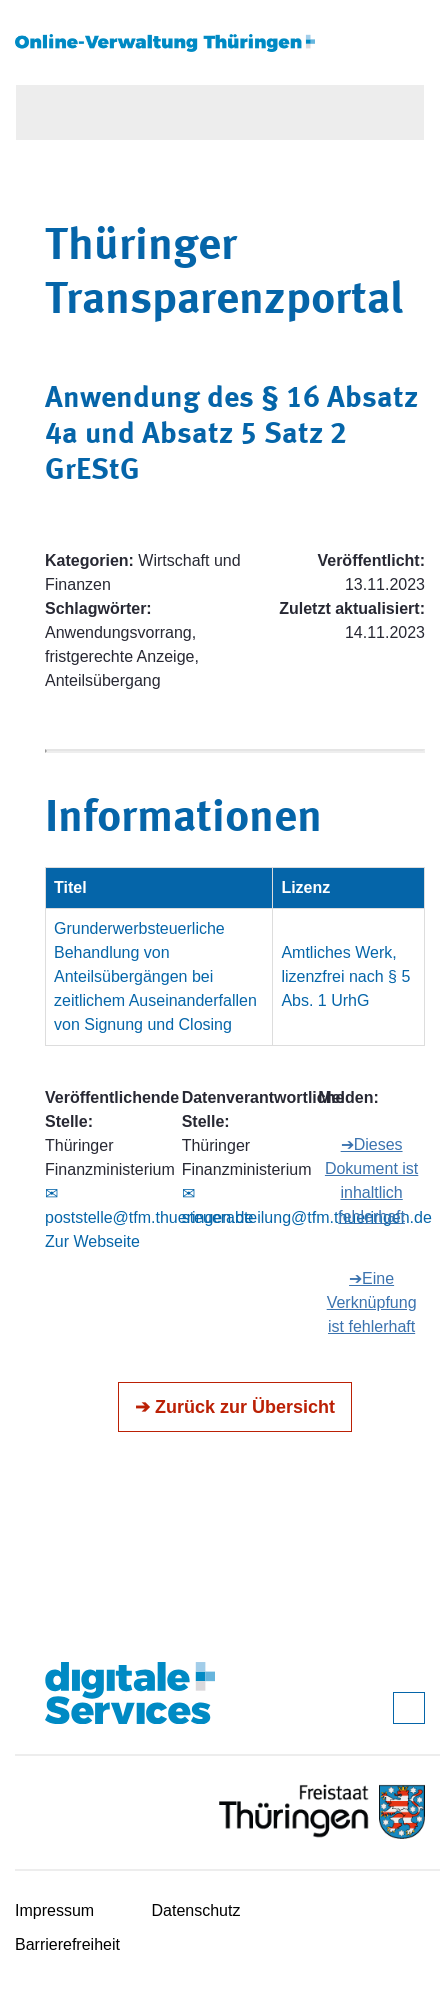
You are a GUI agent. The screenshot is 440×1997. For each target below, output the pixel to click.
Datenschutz (196, 1910)
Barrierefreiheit (67, 1944)
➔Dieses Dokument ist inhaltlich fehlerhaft (371, 1180)
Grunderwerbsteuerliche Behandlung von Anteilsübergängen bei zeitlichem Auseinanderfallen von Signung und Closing (155, 976)
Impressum (54, 1910)
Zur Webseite (92, 1241)
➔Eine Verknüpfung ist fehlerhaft (372, 1302)
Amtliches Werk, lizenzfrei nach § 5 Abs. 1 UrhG (345, 976)
